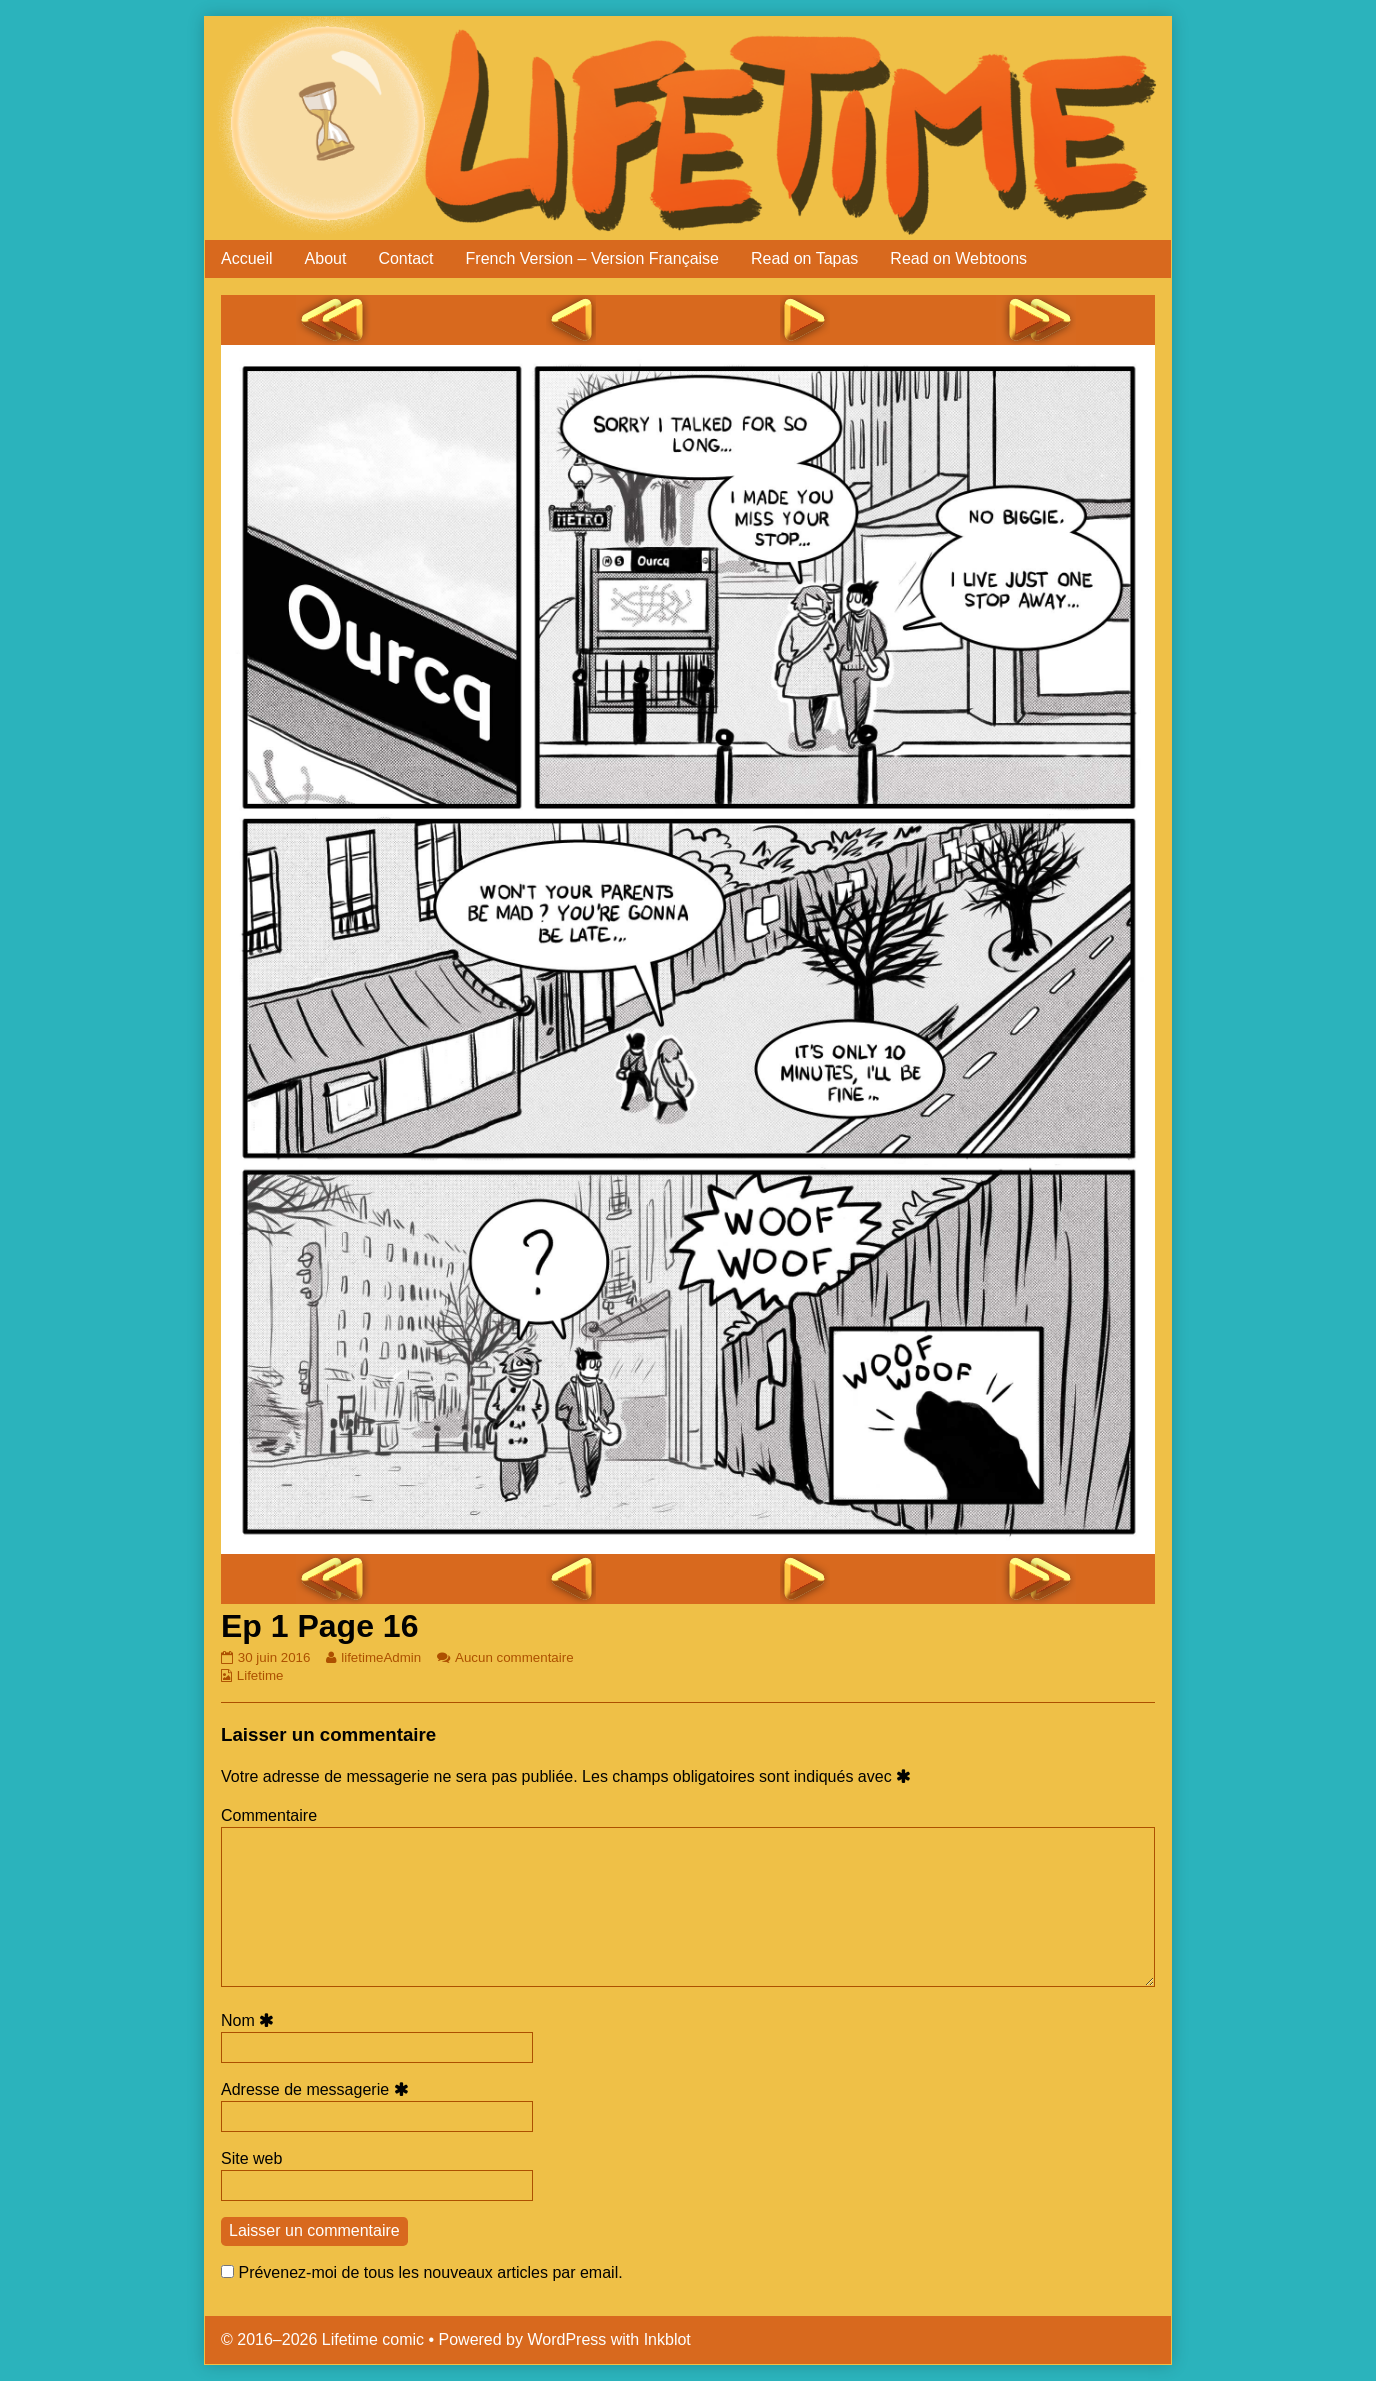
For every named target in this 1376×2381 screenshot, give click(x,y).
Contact (405, 258)
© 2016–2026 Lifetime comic (322, 2339)
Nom (250, 2020)
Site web (251, 2158)
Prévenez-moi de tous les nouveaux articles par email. (430, 2272)
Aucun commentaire (514, 1657)
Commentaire (269, 1815)
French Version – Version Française (592, 258)
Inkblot (667, 2339)
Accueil (247, 258)
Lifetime (260, 1675)
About (326, 258)
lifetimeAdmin (380, 1657)
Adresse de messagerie (318, 2089)
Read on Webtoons (958, 258)
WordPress (566, 2339)
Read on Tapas (804, 258)
